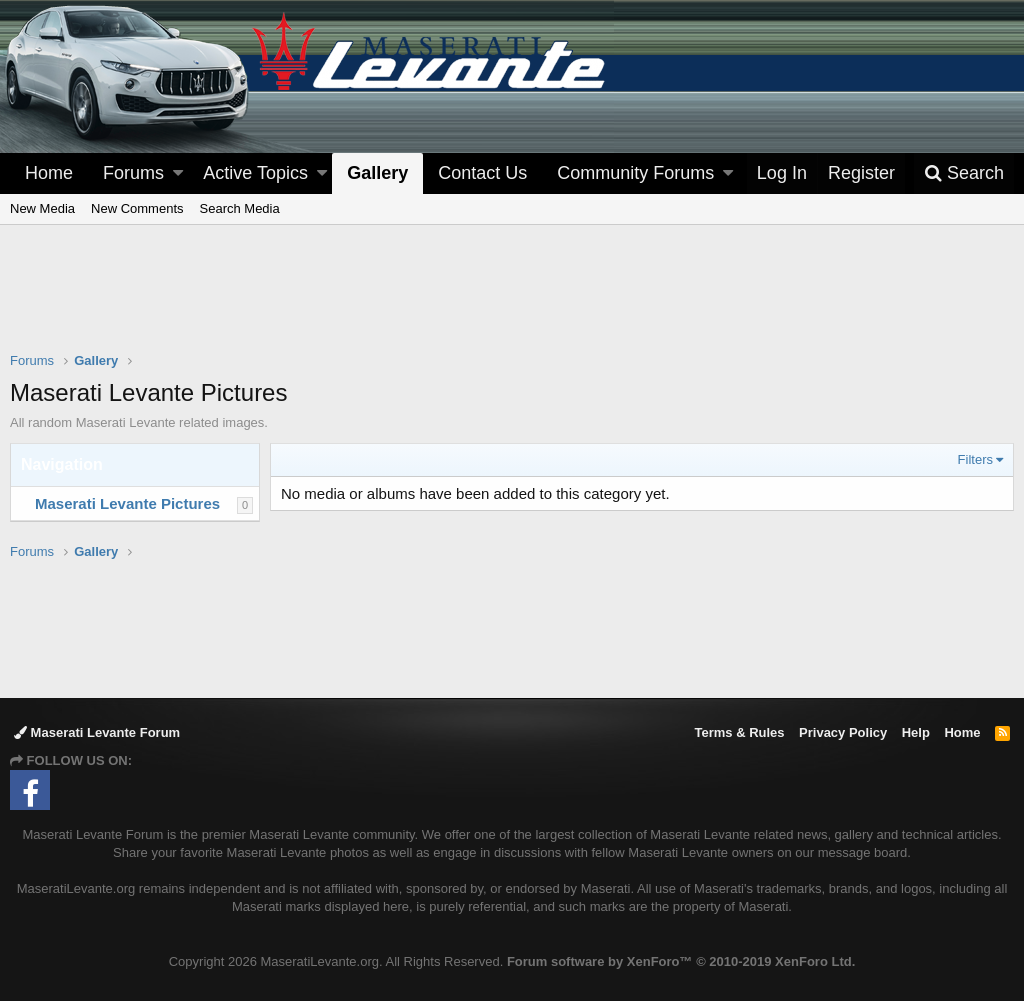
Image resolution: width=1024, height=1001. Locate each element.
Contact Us (482, 173)
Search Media (240, 208)
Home (49, 173)
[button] (178, 173)
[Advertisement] (512, 301)
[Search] (964, 173)
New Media (42, 208)
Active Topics (255, 173)
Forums (133, 173)
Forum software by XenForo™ (681, 961)
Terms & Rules (739, 732)
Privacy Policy (843, 732)
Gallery (377, 173)
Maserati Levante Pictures (127, 503)
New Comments (137, 208)
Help (916, 732)
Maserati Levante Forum (97, 732)
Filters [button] (975, 459)
